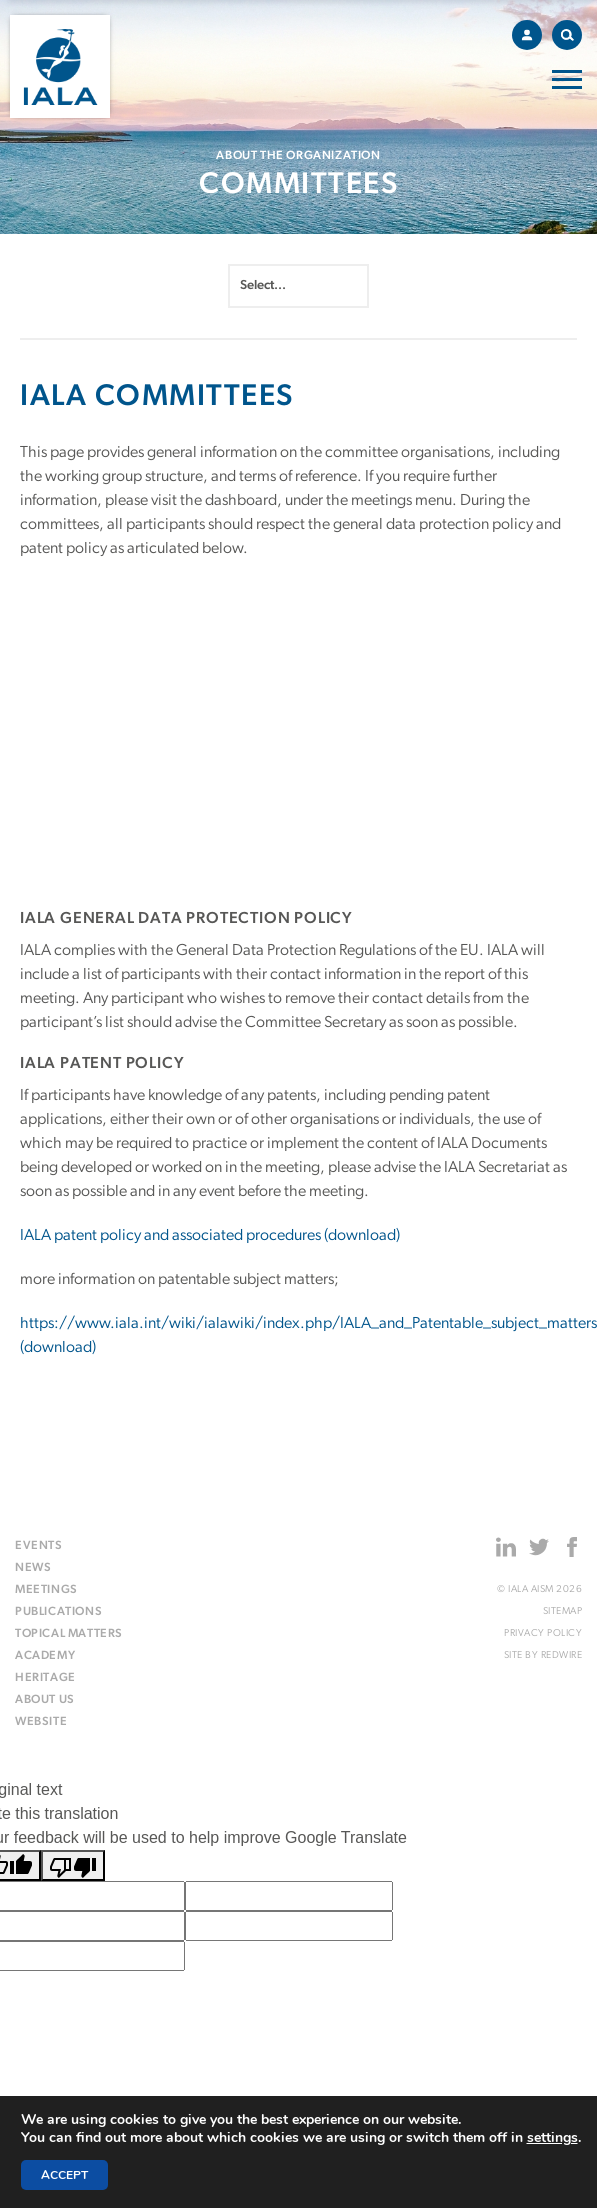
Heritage (45, 1678)
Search (571, 31)
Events (39, 1546)
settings (552, 2138)
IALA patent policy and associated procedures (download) (210, 1236)
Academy (45, 1656)
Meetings (46, 1590)
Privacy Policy (543, 1633)
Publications (58, 1612)
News (33, 1568)
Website (41, 1722)
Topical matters (69, 1634)
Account (532, 32)
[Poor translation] (73, 1865)
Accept (64, 2175)
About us (45, 1700)
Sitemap (563, 1611)
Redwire (562, 1655)
